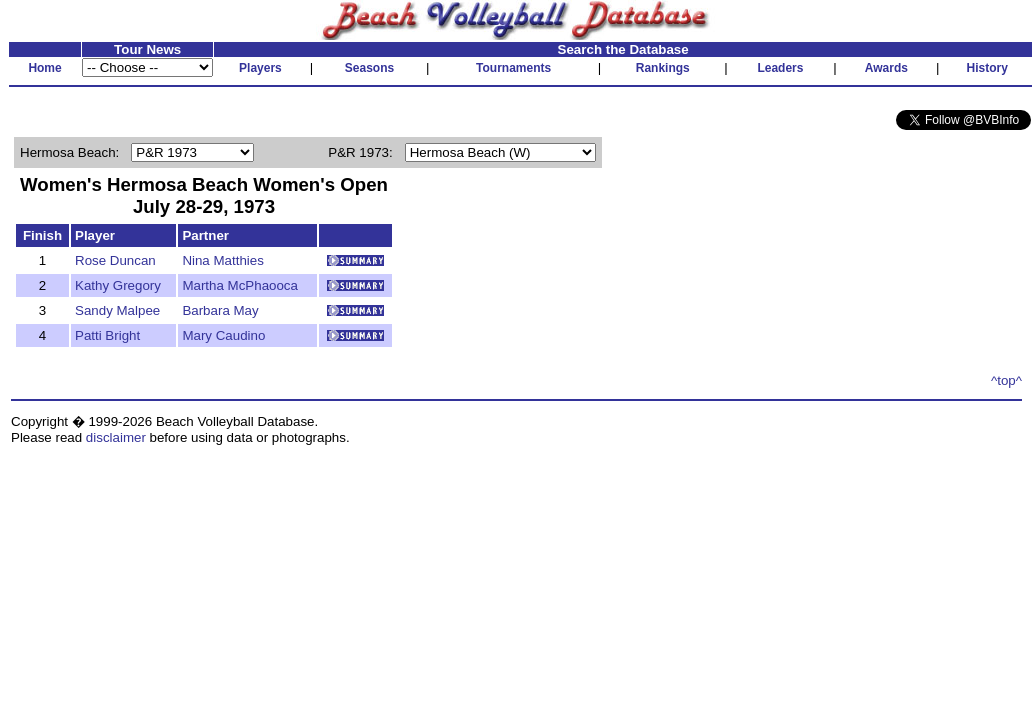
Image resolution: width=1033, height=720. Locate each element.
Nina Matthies (223, 260)
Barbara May (220, 310)
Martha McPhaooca (240, 285)
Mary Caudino (223, 335)
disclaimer (116, 437)
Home (44, 68)
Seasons (369, 68)
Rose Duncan (115, 260)
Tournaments (513, 68)
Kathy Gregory (118, 285)
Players (260, 68)
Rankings (663, 68)
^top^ (1006, 380)
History (987, 68)
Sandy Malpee (117, 310)
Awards (886, 68)
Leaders (780, 68)
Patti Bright (107, 335)
